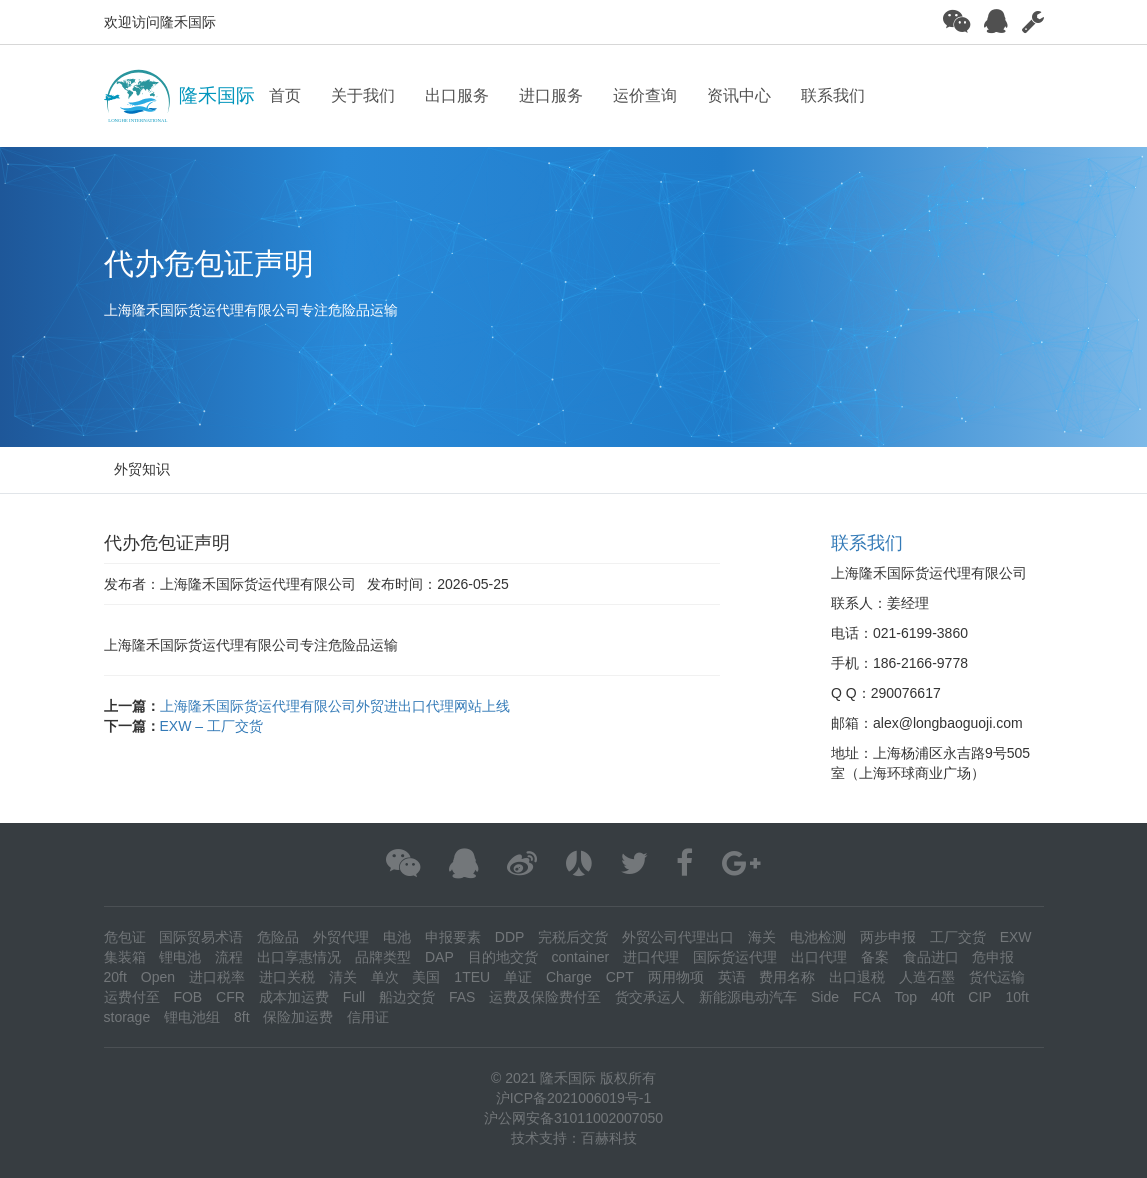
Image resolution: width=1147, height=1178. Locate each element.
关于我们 (363, 95)
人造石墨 (927, 977)
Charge (569, 977)
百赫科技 (609, 1138)
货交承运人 (650, 997)
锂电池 (180, 957)
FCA (867, 997)
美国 (426, 977)
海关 (762, 937)
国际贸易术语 (201, 937)
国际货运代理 (735, 957)
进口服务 (551, 95)
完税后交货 (573, 937)
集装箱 (125, 957)
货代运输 (997, 977)
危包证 (125, 937)
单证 (518, 977)
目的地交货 (503, 957)
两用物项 (676, 977)
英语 (732, 977)
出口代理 (819, 957)
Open (158, 977)
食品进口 (931, 957)
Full (354, 997)
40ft (942, 997)
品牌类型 (383, 957)
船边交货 (407, 997)
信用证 (368, 1017)
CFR (230, 997)
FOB (187, 997)
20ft (115, 977)
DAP (439, 957)
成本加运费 (294, 997)
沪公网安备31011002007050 (573, 1118)
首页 (285, 95)
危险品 (278, 937)
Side (825, 997)
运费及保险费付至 (545, 997)
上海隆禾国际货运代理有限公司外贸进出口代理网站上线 (335, 706)
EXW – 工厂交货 (211, 726)
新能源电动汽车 (748, 997)
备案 (875, 957)
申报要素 (453, 937)
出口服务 (457, 95)
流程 (229, 957)
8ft (242, 1017)
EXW (1016, 937)
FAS (462, 997)
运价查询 (645, 95)
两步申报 (888, 937)
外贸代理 (341, 937)
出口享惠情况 (299, 957)
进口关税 (287, 977)
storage (127, 1017)
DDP (510, 937)
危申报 (993, 957)
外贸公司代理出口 (678, 937)
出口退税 (857, 977)
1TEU (472, 977)
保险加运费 (298, 1017)
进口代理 (651, 957)
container (581, 957)
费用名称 (787, 977)
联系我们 (833, 95)
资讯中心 (739, 95)
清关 (343, 977)
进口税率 (217, 977)
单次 (385, 977)
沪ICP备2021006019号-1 (574, 1098)
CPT (620, 977)
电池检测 (818, 937)
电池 (397, 937)
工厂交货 (958, 937)
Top (906, 997)
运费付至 (132, 997)
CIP (979, 997)
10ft (1017, 997)
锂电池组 (192, 1017)
